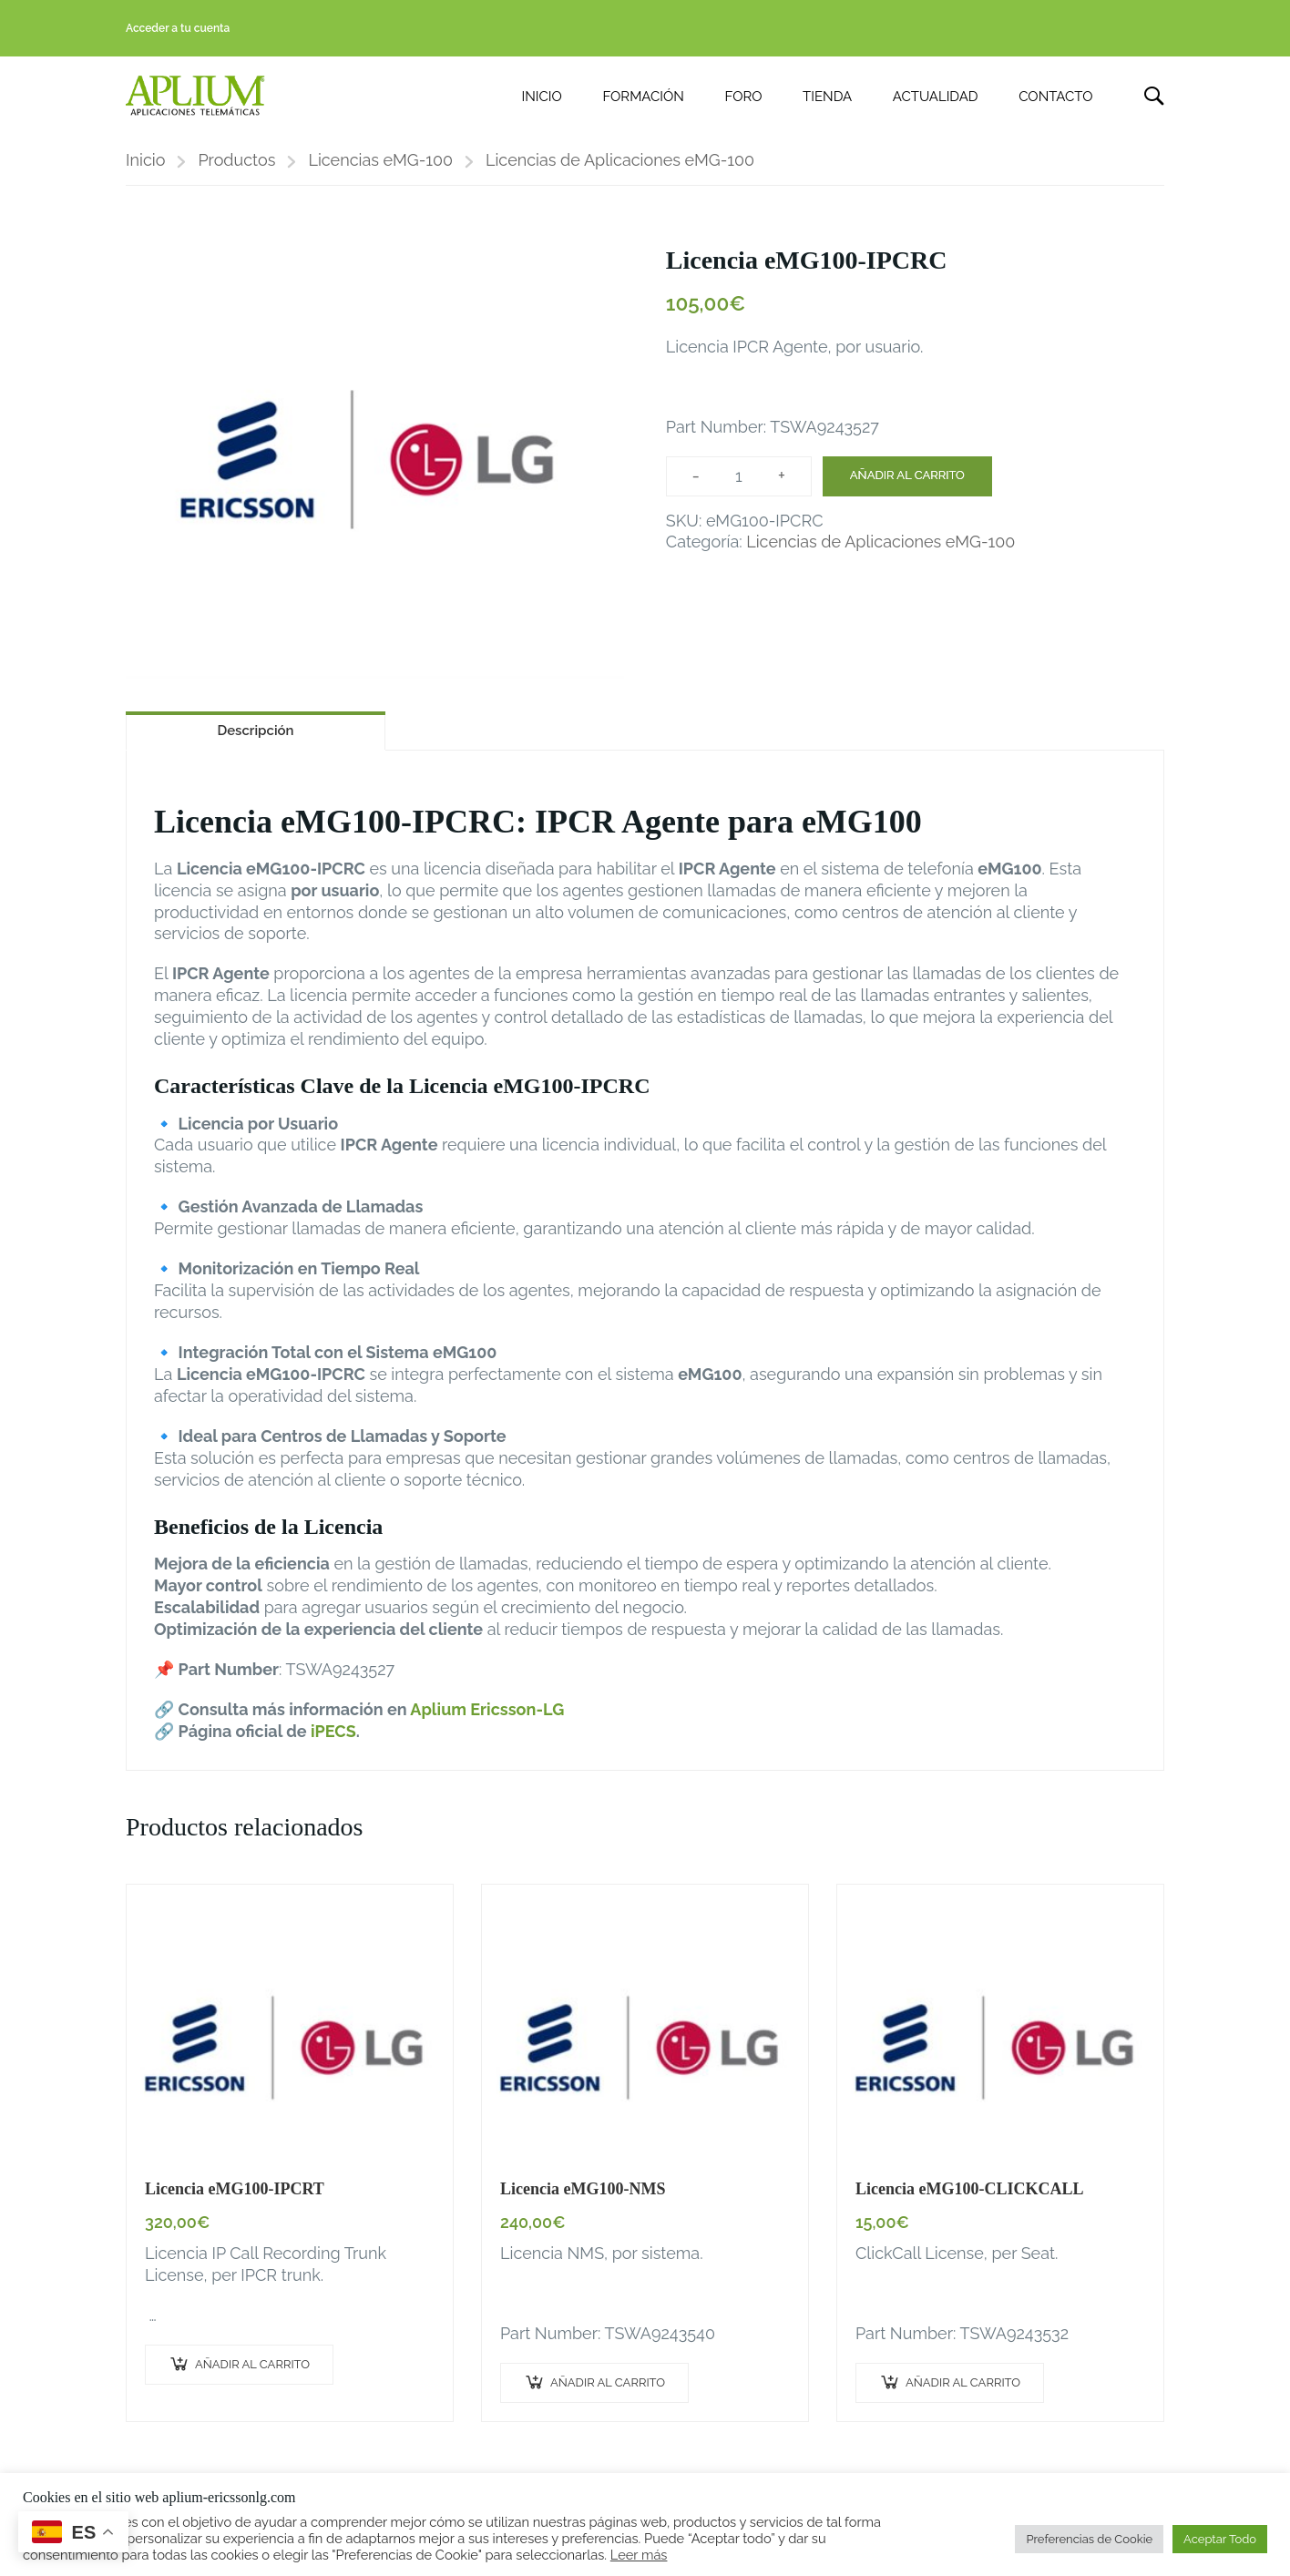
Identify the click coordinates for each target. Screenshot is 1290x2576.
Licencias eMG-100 (380, 159)
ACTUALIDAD (935, 96)
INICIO (542, 96)
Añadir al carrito (907, 475)
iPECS (333, 1731)
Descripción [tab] (255, 730)
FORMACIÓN (642, 96)
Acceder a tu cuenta (178, 28)
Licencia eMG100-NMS (582, 2189)
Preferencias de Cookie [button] (1089, 2539)
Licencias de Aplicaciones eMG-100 (620, 159)
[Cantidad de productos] (738, 476)
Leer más (639, 2554)
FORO (744, 96)
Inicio (145, 159)
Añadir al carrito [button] (252, 2364)
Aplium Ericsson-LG (487, 1709)
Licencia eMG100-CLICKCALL (969, 2189)
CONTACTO (1055, 96)
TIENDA (827, 96)
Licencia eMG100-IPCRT (234, 2189)
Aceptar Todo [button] (1219, 2539)
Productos (236, 159)
